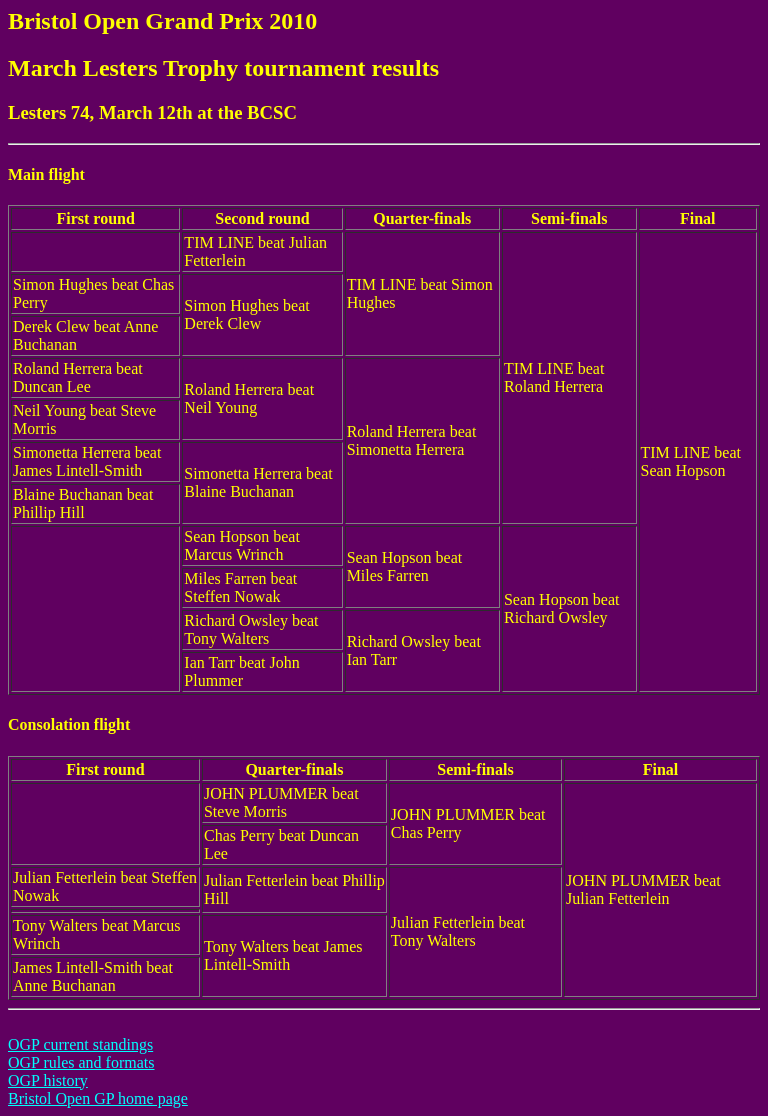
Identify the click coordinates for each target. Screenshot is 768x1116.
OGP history (48, 1080)
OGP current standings (80, 1044)
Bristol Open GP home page (98, 1098)
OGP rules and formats (81, 1062)
